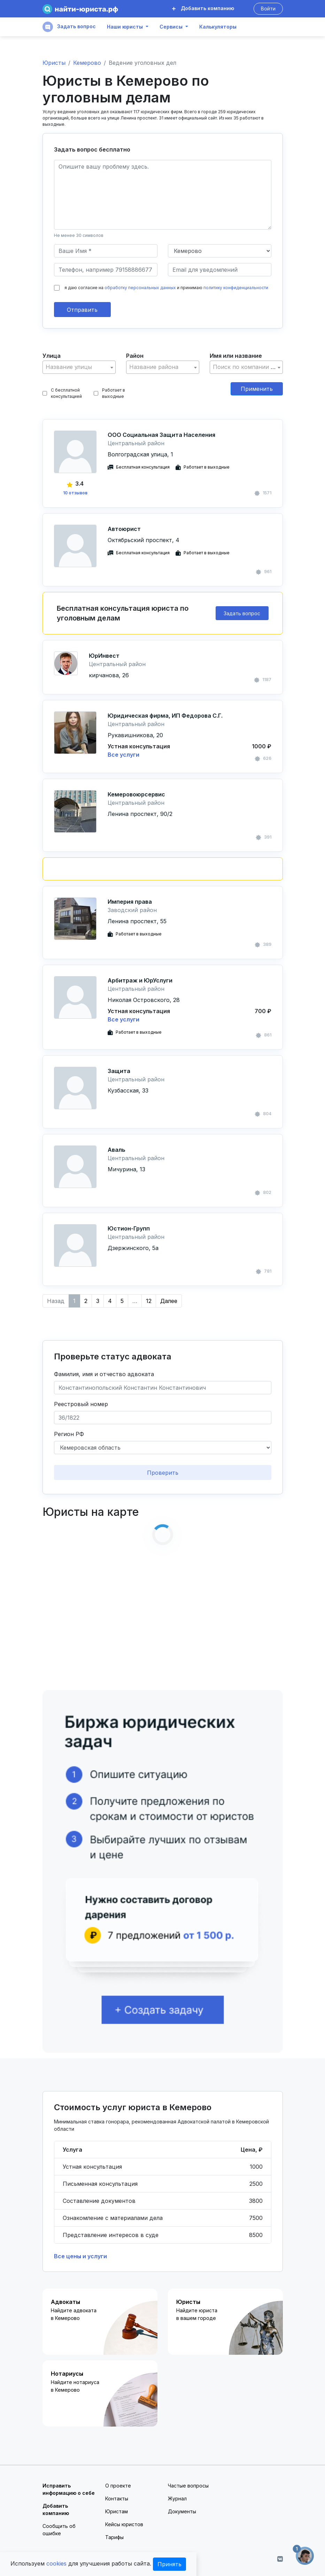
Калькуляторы (218, 27)
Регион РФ (69, 1433)
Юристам (116, 2511)
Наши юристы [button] (125, 27)
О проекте (118, 2486)
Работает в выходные (109, 393)
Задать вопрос (69, 27)
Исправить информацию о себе (68, 2489)
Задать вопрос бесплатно (92, 149)
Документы (182, 2511)
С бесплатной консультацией (62, 393)
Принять (169, 2564)
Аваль (116, 1149)
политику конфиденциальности (235, 287)
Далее (168, 1300)
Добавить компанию (203, 8)
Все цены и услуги (80, 2256)
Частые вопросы (188, 2486)
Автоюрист (124, 528)
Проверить (162, 1472)
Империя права (130, 901)
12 (149, 1300)
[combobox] (79, 367)
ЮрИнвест (104, 655)
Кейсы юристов (124, 2524)
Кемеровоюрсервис (136, 794)
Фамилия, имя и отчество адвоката (104, 1374)
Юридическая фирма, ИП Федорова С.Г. (165, 715)
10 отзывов (75, 492)
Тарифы (114, 2537)
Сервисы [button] (171, 27)
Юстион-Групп (129, 1228)
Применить (257, 388)
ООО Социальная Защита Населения (161, 434)
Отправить (82, 309)
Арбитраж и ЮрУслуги (140, 980)
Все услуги (123, 754)
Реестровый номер (81, 1404)
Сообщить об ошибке (59, 2529)
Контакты (116, 2498)
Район (135, 355)
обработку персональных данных (140, 287)
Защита (119, 1070)
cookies (56, 2563)
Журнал (177, 2498)
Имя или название (236, 355)
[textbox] (79, 367)
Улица (51, 355)
